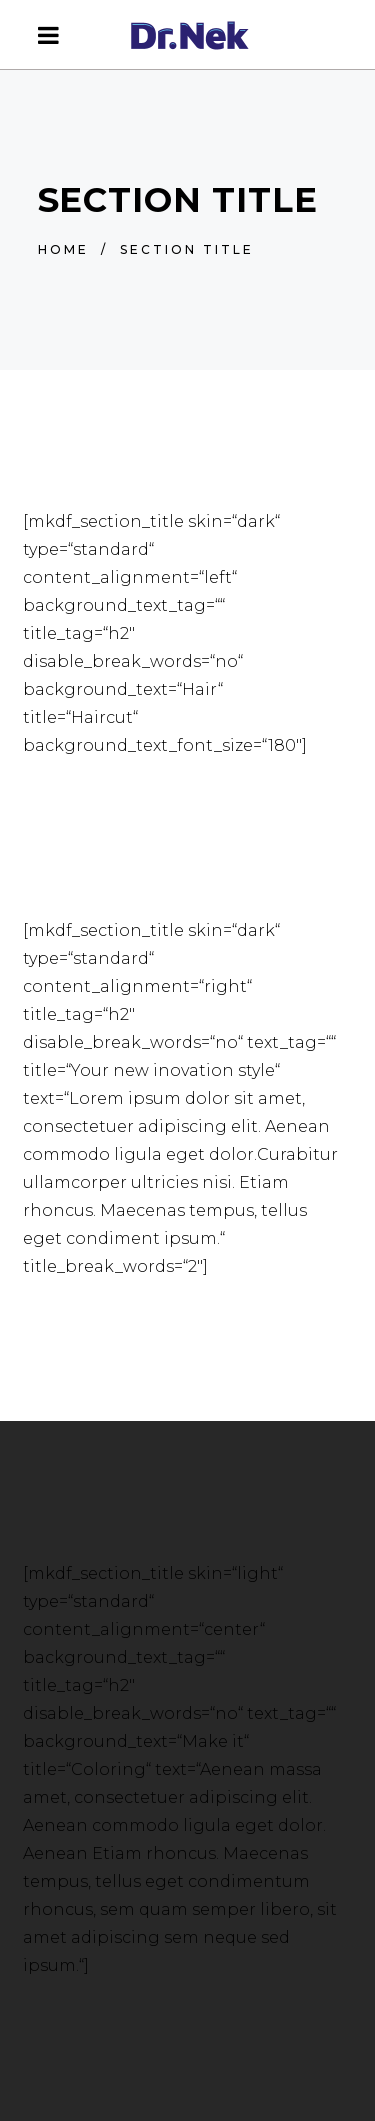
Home (63, 249)
